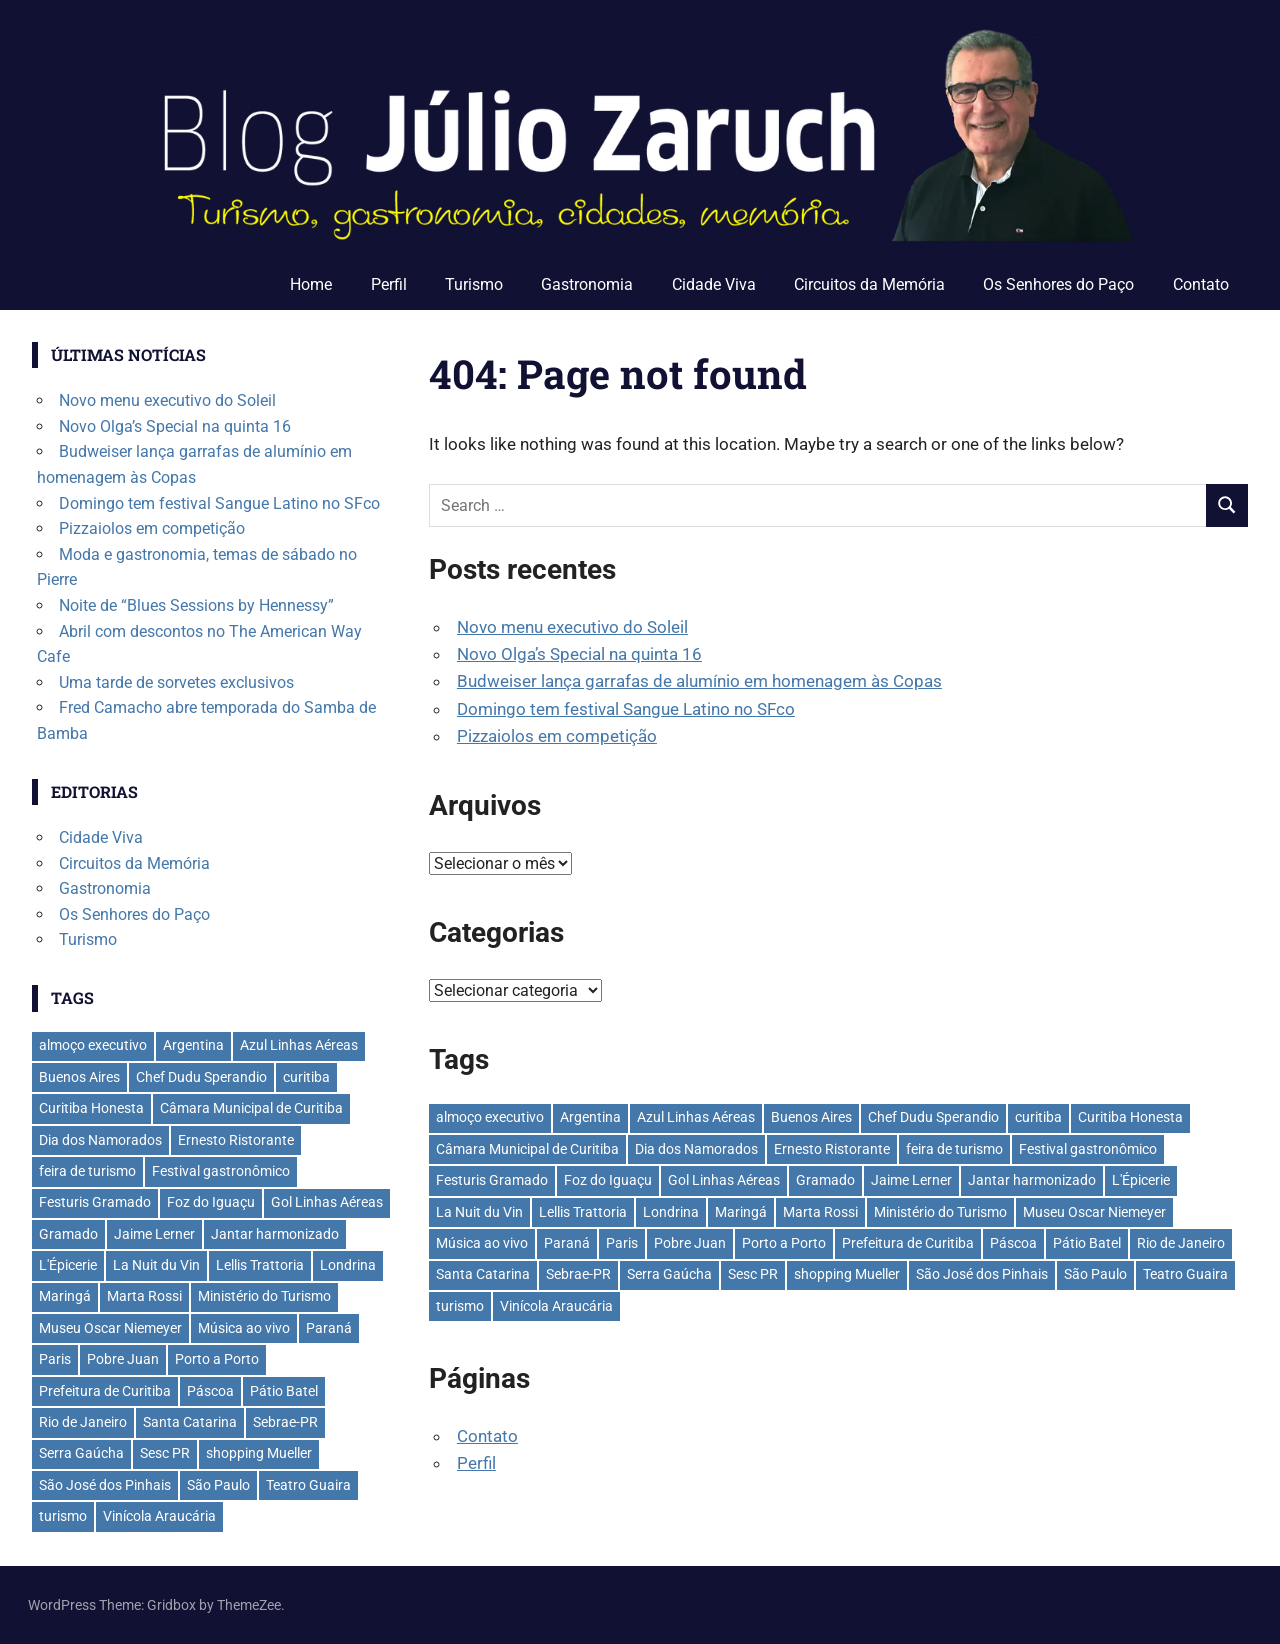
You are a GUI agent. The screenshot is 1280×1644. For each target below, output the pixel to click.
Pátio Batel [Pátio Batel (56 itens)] (1087, 1243)
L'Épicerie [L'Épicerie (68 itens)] (1141, 1180)
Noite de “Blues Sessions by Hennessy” (196, 605)
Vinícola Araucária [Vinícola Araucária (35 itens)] (556, 1306)
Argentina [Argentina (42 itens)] (590, 1117)
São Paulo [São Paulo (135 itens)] (1095, 1274)
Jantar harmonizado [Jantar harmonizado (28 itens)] (1032, 1180)
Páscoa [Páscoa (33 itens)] (1013, 1243)
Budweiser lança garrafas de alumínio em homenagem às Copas (699, 681)
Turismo (474, 284)
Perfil (389, 284)
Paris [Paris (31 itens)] (622, 1243)
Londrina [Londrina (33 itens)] (671, 1212)
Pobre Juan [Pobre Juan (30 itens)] (690, 1243)
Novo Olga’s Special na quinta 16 (579, 654)
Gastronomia (587, 284)
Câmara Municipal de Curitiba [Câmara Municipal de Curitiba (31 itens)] (527, 1149)
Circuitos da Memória (869, 284)
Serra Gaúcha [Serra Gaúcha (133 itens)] (669, 1274)
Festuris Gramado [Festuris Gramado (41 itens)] (492, 1180)
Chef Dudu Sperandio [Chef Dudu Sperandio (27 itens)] (933, 1117)
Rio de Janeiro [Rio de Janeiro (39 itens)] (1181, 1243)
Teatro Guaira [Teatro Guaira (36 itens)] (1185, 1274)
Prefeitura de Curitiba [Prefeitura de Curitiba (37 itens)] (908, 1243)
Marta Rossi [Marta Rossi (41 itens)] (820, 1212)
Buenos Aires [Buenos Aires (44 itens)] (811, 1117)
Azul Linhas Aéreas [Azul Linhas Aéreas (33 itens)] (696, 1117)
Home (311, 284)
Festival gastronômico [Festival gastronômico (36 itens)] (1088, 1149)
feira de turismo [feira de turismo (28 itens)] (954, 1149)
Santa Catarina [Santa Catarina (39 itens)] (483, 1274)
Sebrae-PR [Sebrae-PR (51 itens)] (578, 1274)
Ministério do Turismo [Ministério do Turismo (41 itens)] (940, 1212)
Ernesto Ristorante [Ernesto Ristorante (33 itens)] (832, 1149)
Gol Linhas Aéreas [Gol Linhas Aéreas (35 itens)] (724, 1180)
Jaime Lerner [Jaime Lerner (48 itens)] (911, 1180)
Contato (1201, 284)
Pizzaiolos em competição (557, 736)
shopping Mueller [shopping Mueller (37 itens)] (847, 1274)
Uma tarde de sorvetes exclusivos (176, 682)
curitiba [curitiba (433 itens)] (1038, 1117)
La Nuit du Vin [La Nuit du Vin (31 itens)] (479, 1212)
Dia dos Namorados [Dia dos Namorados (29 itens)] (696, 1149)
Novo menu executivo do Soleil (572, 627)
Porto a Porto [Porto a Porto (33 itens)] (784, 1243)
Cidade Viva (714, 284)
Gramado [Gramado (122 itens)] (825, 1180)
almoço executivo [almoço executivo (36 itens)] (490, 1117)
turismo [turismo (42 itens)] (460, 1306)
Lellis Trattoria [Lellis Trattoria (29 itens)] (583, 1212)
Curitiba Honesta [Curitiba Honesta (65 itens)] (1130, 1117)
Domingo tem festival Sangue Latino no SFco (626, 709)
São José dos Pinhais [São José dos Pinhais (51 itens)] (982, 1274)
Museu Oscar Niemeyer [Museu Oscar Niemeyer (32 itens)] (1094, 1212)
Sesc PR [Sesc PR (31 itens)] (753, 1274)
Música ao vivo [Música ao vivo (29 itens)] (482, 1243)
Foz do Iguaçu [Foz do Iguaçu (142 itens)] (608, 1180)
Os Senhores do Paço (1058, 284)
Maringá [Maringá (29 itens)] (741, 1212)
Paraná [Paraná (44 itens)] (567, 1243)
